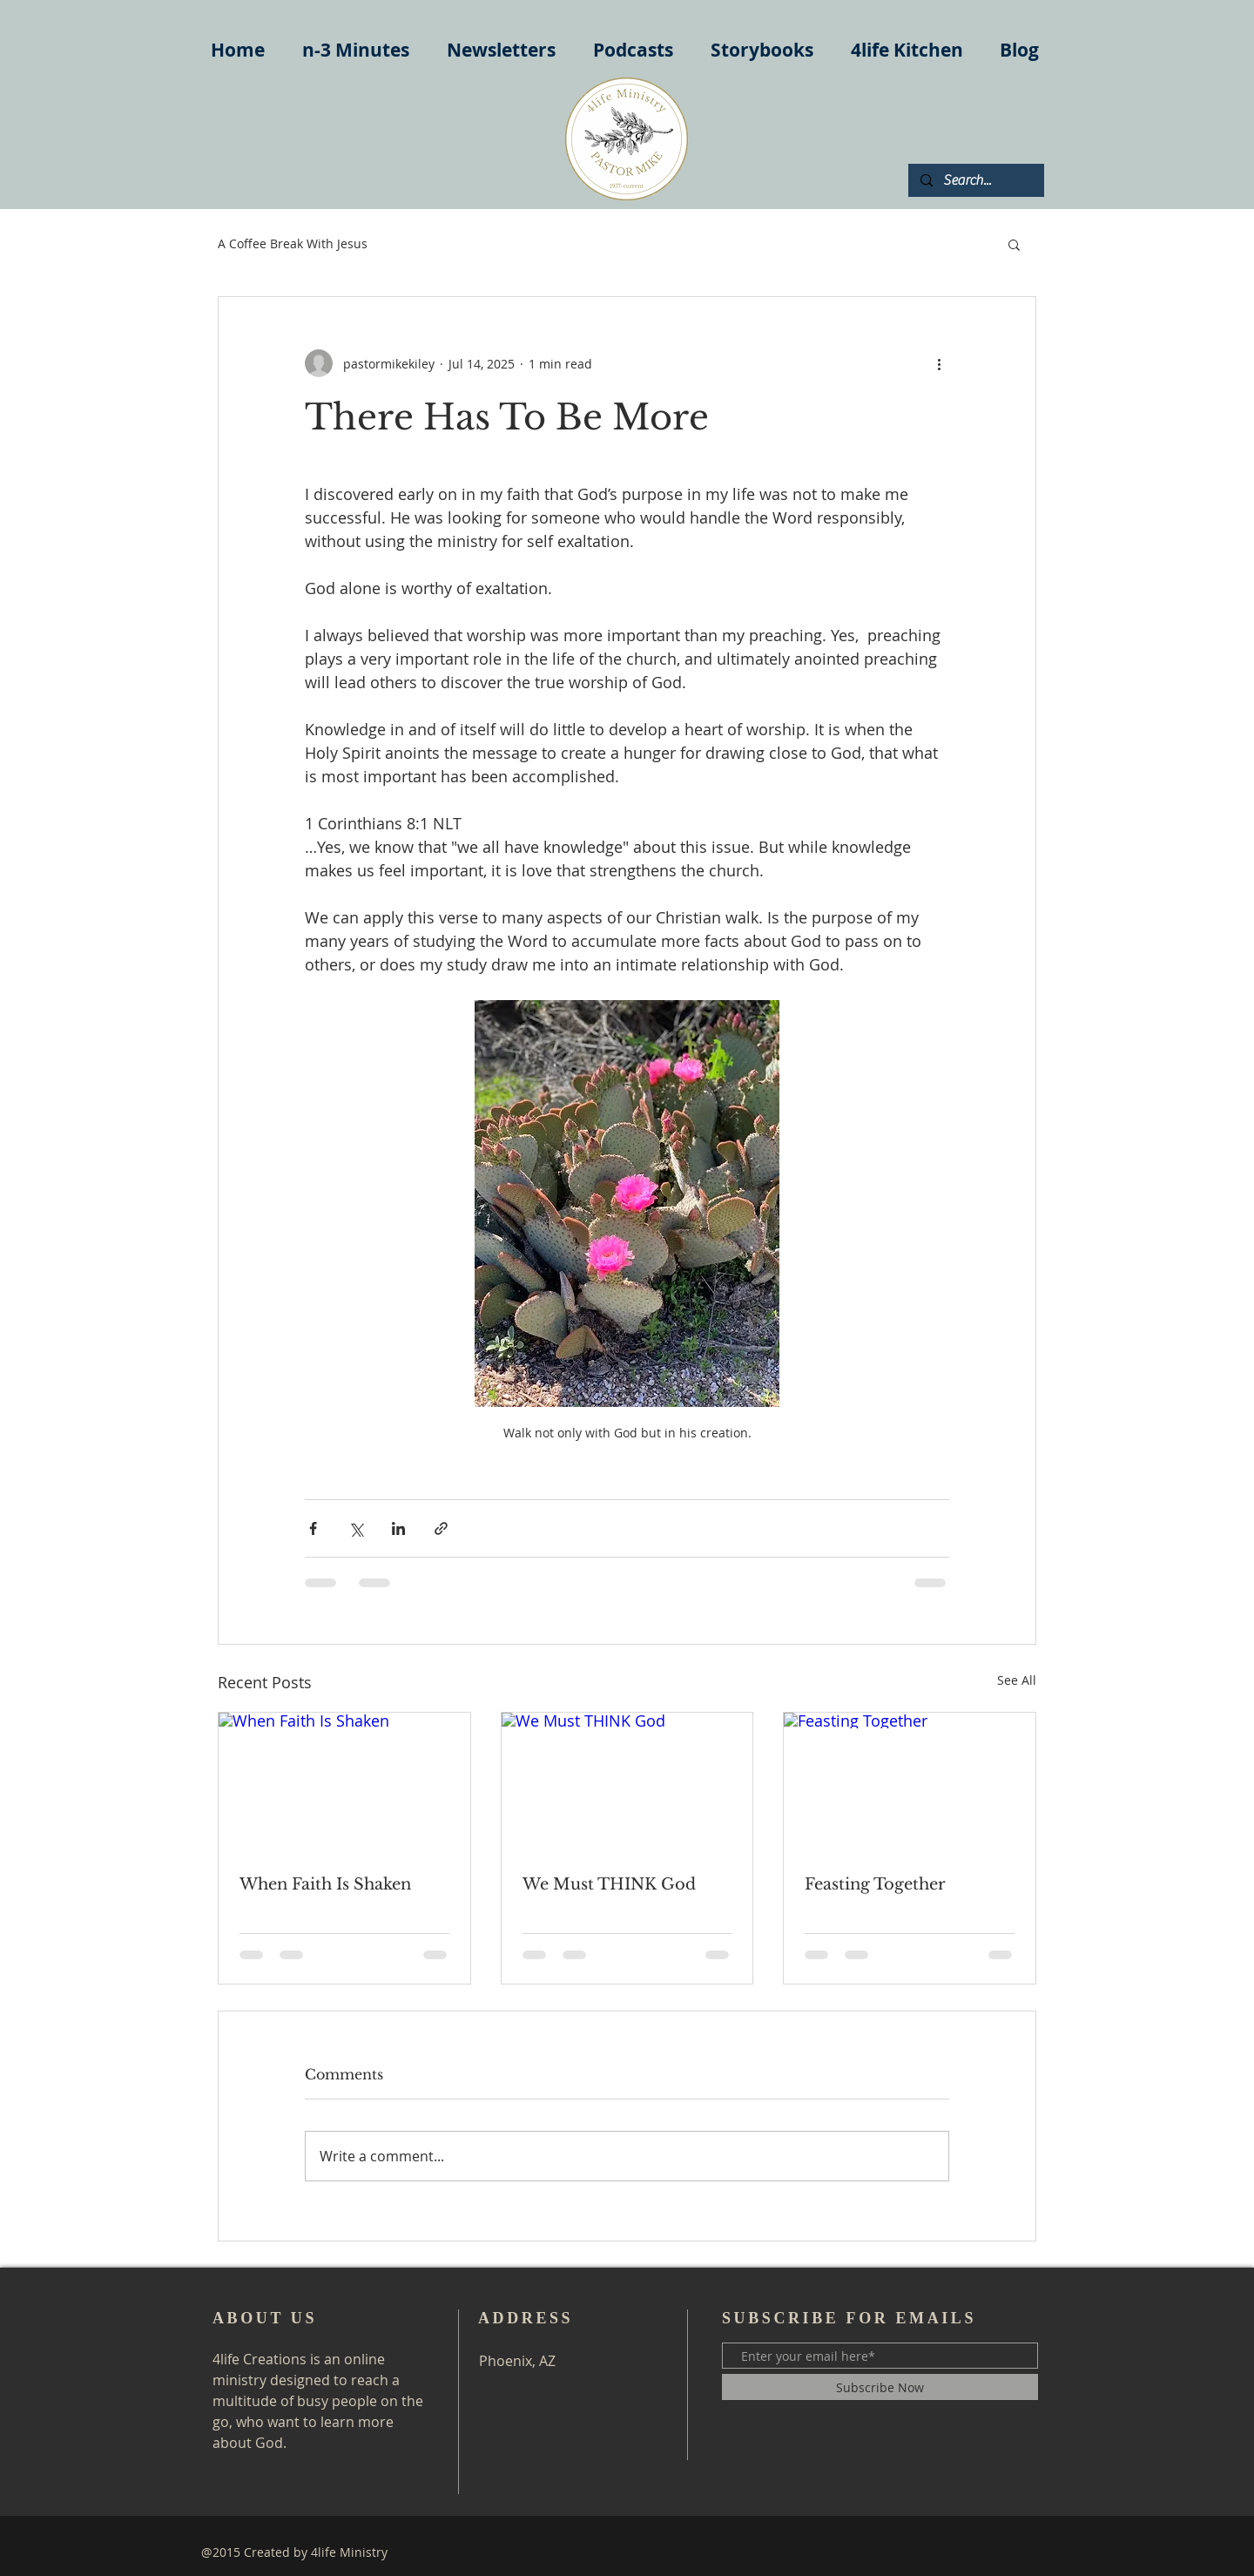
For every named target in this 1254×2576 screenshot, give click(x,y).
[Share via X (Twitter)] (355, 1528)
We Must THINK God (609, 1884)
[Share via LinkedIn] (398, 1528)
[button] (1014, 244)
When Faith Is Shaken (325, 1884)
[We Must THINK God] (627, 1783)
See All (1016, 1680)
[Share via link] (441, 1528)
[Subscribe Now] (880, 2387)
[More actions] (938, 363)
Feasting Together (875, 1884)
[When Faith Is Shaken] (344, 1783)
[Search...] (975, 180)
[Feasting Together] (909, 1783)
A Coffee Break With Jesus (292, 243)
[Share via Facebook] (313, 1528)
